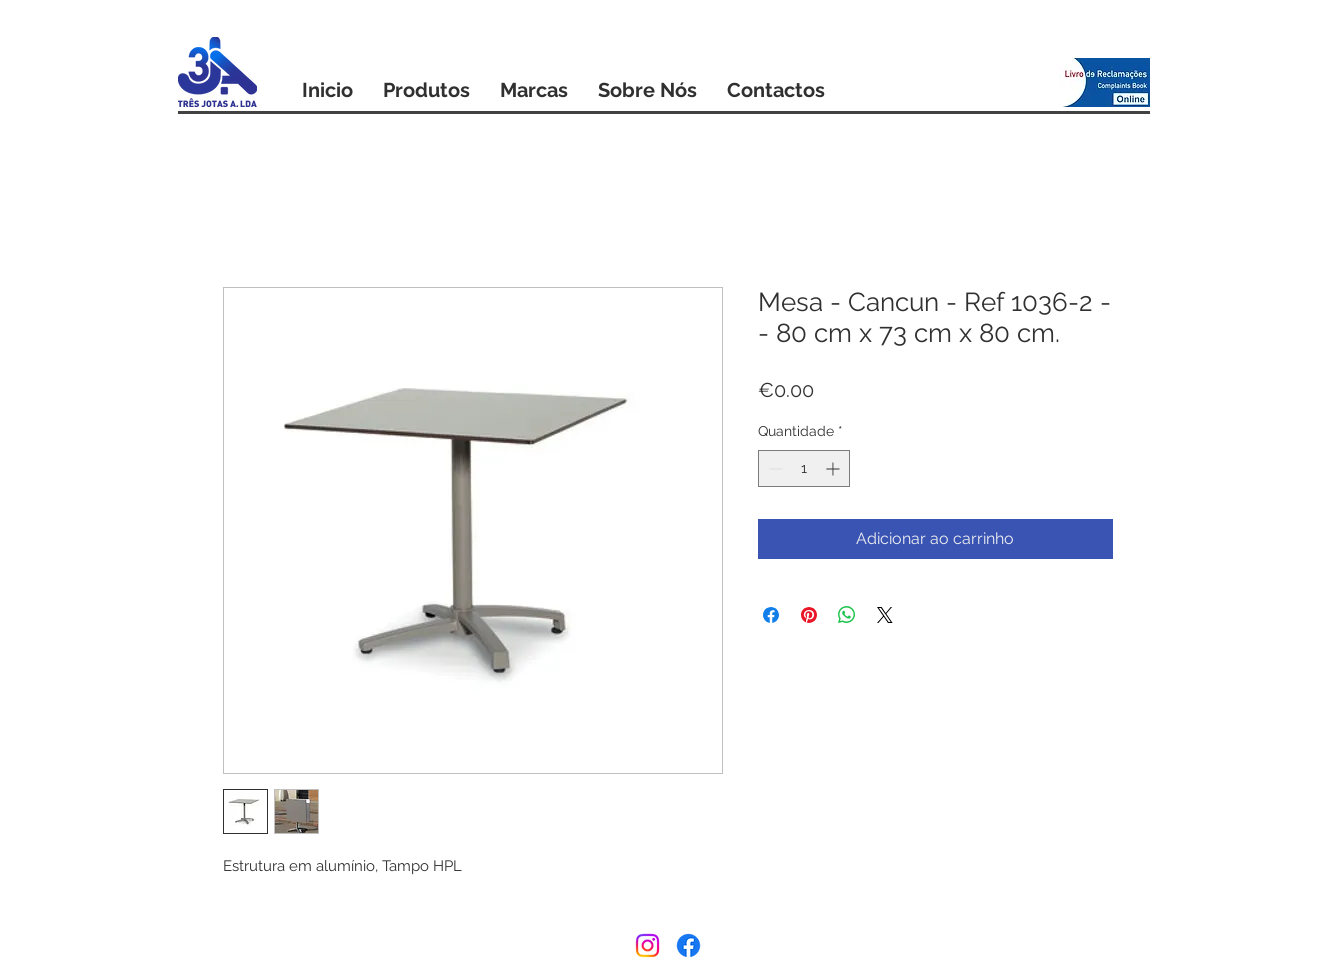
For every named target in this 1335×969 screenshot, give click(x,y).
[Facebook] (688, 945)
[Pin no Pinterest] (809, 615)
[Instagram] (647, 945)
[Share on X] (885, 615)
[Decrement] (773, 468)
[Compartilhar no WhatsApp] (847, 615)
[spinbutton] (804, 468)
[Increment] (834, 468)
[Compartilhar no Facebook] (771, 615)
